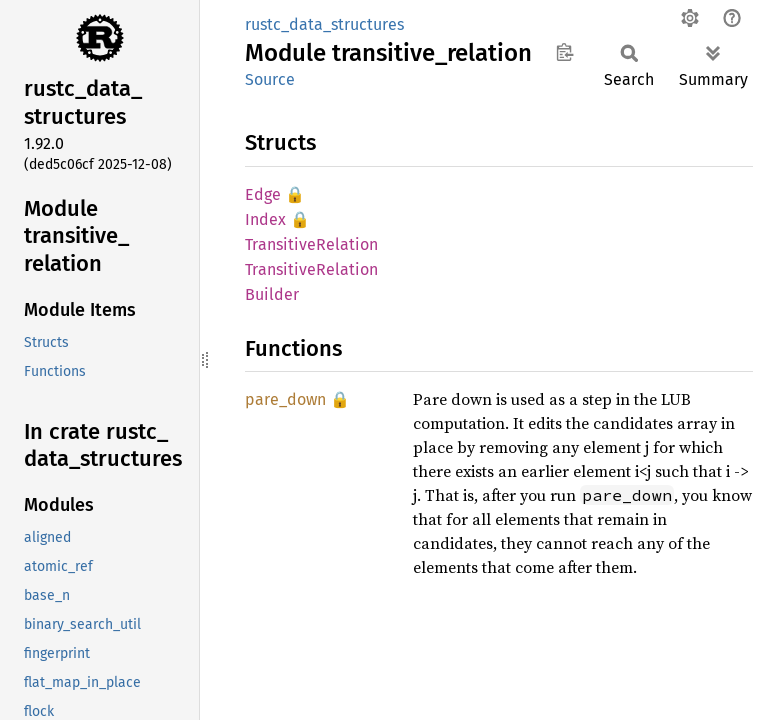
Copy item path (564, 52)
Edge (263, 194)
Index (265, 219)
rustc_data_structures (324, 24)
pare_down (285, 399)
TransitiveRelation (311, 244)
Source (270, 79)
